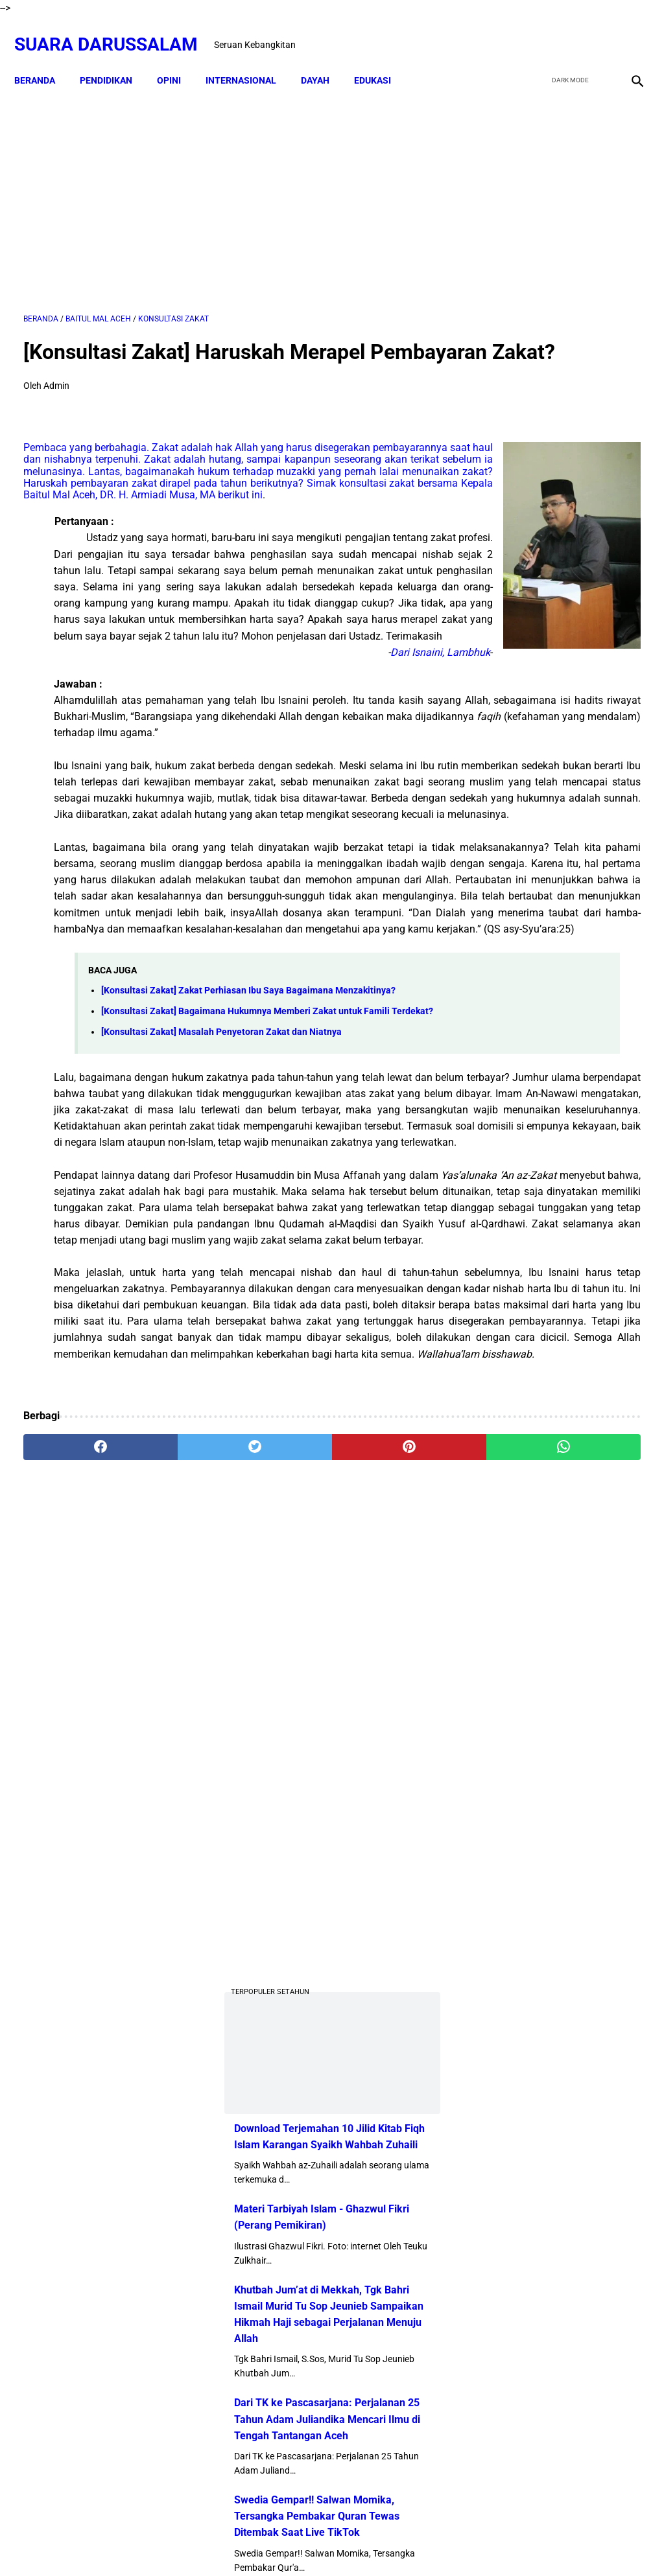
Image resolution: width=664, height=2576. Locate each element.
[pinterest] (280, 1872)
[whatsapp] (383, 1872)
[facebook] (535, 30)
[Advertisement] (229, 186)
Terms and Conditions (406, 2543)
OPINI (178, 58)
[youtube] (596, 30)
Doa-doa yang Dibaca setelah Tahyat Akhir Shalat (586, 1353)
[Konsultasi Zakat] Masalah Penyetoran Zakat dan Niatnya (221, 1293)
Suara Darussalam (115, 30)
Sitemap (333, 2543)
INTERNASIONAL (250, 58)
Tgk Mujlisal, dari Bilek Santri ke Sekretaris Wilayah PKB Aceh (590, 1932)
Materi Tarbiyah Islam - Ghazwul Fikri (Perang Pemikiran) (546, 741)
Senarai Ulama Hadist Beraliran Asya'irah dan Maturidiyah (590, 1487)
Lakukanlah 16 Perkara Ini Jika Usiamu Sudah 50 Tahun (595, 1858)
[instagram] (627, 30)
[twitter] (566, 30)
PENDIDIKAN (115, 58)
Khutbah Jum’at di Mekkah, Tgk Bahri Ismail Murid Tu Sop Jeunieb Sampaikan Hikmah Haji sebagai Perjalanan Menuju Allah (555, 855)
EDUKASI (381, 58)
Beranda (43, 58)
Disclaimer (283, 2543)
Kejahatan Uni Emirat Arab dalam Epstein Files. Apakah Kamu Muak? (595, 1709)
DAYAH (324, 58)
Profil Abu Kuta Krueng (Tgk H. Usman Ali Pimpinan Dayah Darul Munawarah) (561, 1209)
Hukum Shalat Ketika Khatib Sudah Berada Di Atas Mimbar (591, 1784)
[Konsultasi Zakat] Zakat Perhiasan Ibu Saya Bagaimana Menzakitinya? (248, 1237)
